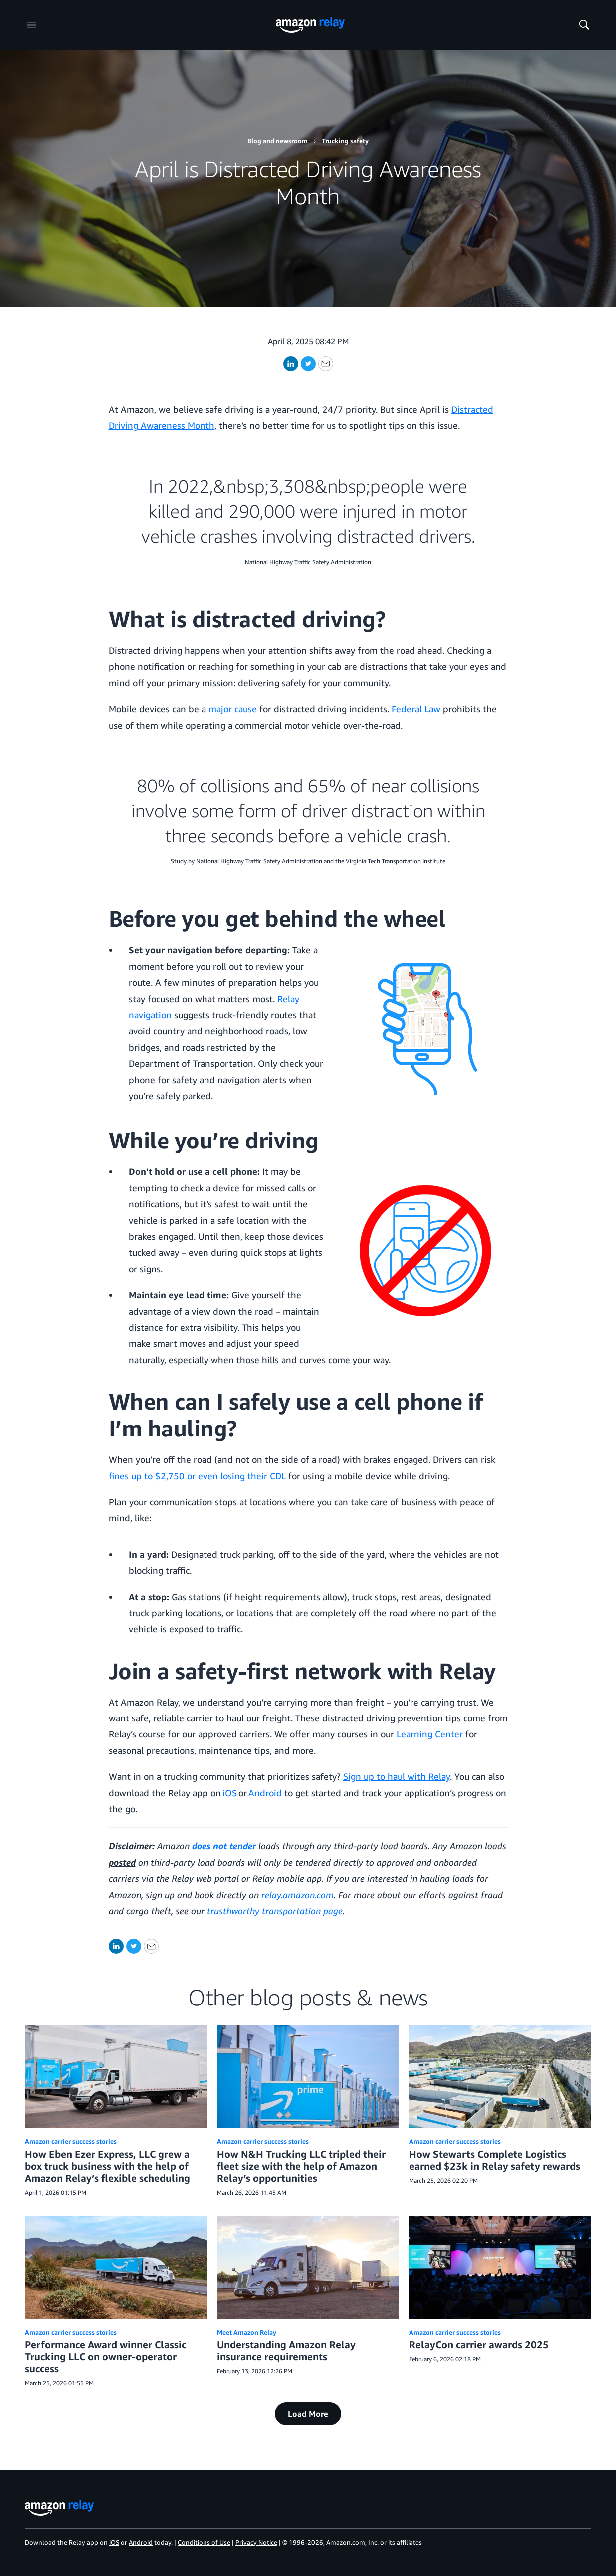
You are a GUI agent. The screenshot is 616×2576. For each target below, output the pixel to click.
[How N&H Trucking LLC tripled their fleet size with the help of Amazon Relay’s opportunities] (308, 2076)
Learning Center (430, 1733)
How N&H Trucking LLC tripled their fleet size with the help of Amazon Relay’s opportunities (301, 2166)
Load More (308, 2414)
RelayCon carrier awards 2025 (479, 2344)
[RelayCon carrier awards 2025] (500, 2267)
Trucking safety (345, 141)
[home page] (310, 25)
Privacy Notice (256, 2542)
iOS (229, 1792)
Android (265, 1792)
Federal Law (416, 708)
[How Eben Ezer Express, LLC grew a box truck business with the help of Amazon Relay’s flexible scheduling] (116, 2076)
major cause (232, 708)
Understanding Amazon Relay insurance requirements (286, 2350)
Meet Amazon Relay (246, 2332)
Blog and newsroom (277, 141)
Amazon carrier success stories (71, 2141)
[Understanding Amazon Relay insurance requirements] (308, 2267)
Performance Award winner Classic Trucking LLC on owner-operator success (105, 2356)
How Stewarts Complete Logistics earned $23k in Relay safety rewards (494, 2160)
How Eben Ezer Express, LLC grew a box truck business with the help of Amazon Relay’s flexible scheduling (107, 2166)
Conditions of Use (204, 2542)
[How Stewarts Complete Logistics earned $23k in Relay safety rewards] (500, 2076)
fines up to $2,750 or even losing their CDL (197, 1475)
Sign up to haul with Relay (396, 1776)
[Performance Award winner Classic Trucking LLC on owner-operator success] (116, 2267)
